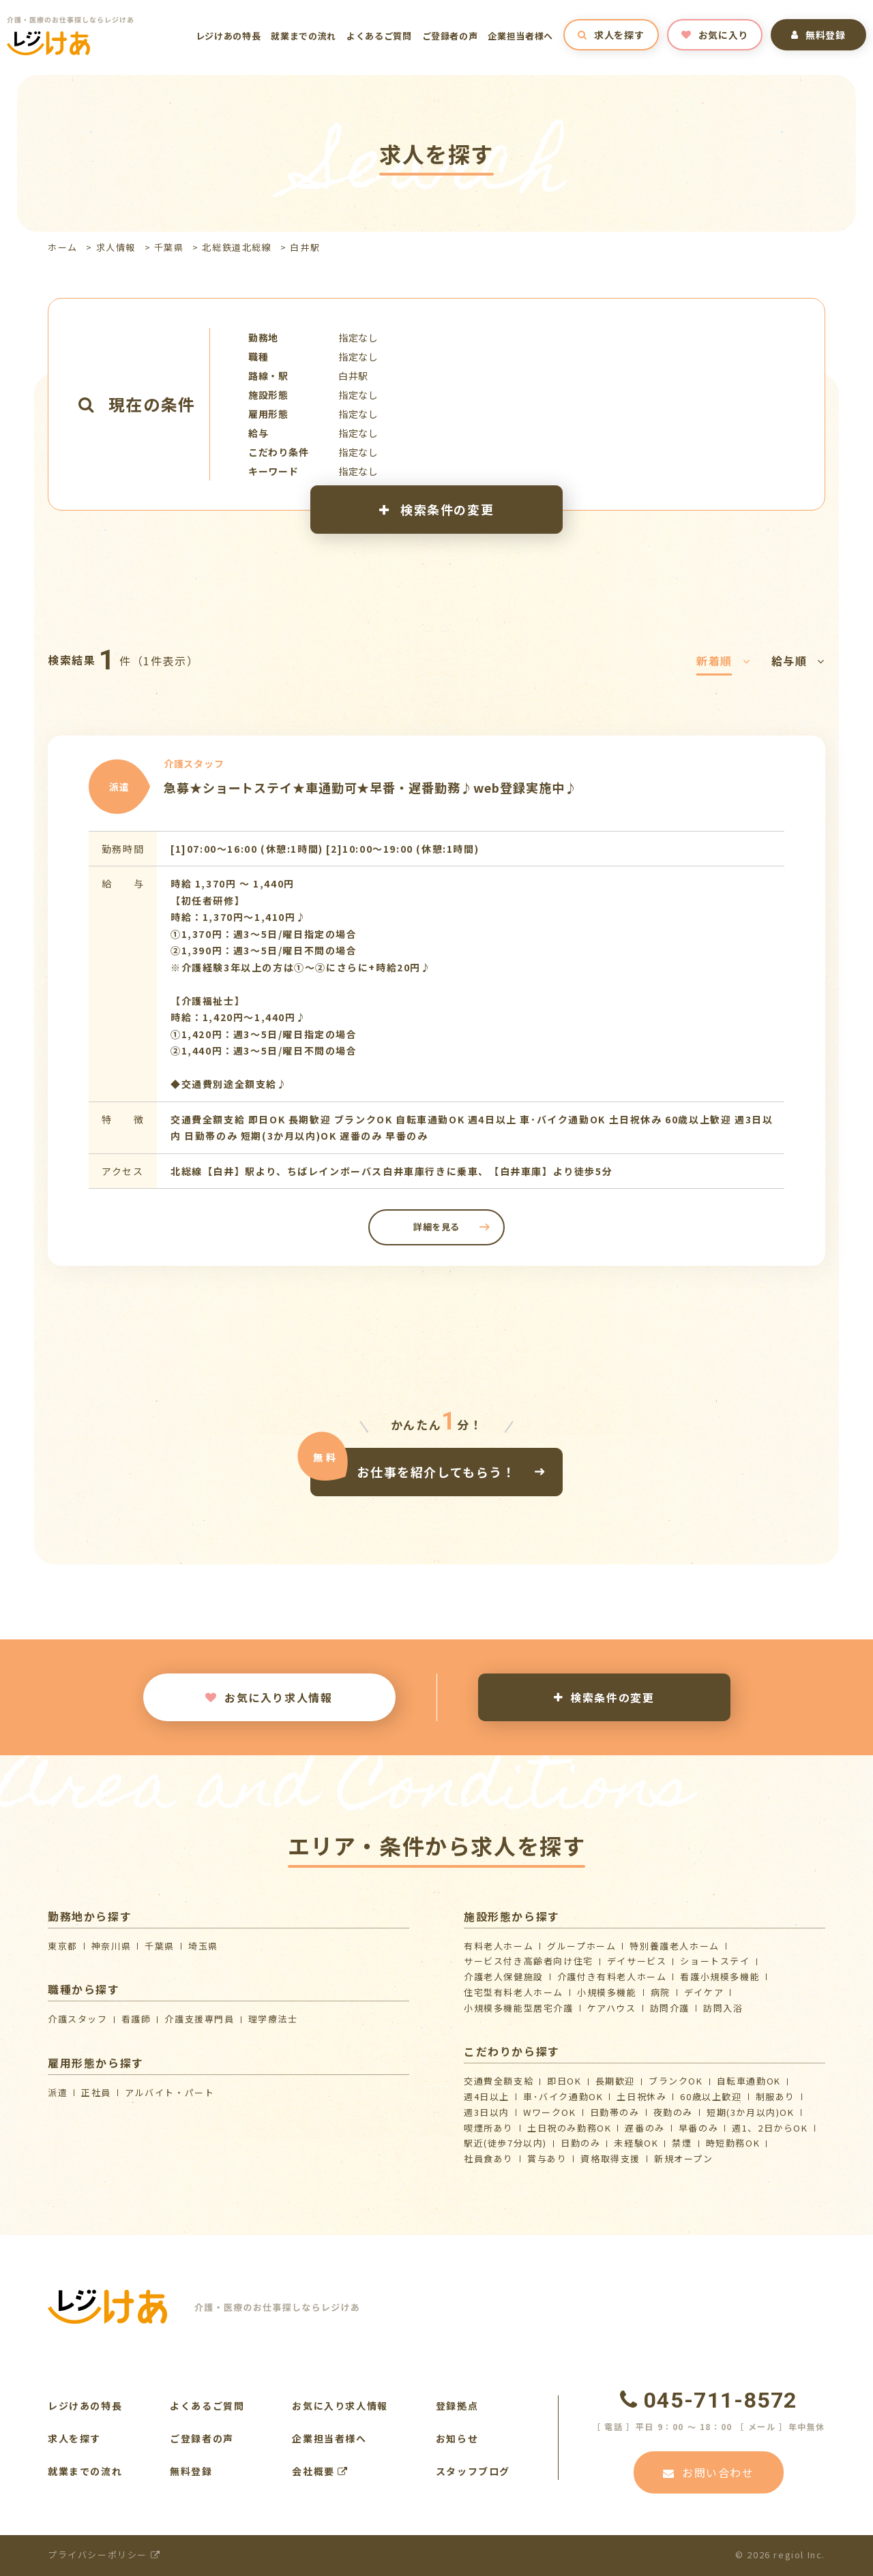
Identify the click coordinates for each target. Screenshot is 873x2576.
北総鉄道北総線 (236, 247)
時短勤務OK (733, 2142)
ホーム (63, 247)
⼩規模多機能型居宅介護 (519, 2007)
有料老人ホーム (498, 1945)
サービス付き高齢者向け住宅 (528, 1960)
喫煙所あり (489, 2127)
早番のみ (698, 2127)
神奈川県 (111, 1945)
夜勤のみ (673, 2112)
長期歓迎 (615, 2080)
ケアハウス (611, 2007)
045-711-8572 (708, 2400)
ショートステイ (715, 1960)
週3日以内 (486, 2112)
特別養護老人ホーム (674, 1945)
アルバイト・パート (169, 2092)
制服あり (775, 2096)
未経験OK (636, 2142)
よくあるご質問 (379, 35)
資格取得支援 (610, 2158)
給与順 (798, 660)
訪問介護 (670, 2007)
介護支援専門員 (199, 2018)
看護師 (136, 2018)
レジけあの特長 (228, 35)
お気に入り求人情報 (268, 1697)
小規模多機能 (607, 1992)
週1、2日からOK (770, 2127)
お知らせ (457, 2438)
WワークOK (549, 2112)
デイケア (704, 1992)
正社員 (96, 2092)
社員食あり (489, 2158)
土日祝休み (641, 2096)
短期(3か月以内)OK (751, 2112)
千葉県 (169, 247)
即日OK (564, 2080)
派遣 (58, 2092)
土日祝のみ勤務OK (569, 2127)
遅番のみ (644, 2127)
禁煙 (682, 2142)
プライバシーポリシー (104, 2554)
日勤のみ (580, 2142)
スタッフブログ (473, 2471)
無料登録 (818, 35)
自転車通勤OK (749, 2080)
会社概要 (320, 2471)
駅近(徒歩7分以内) (505, 2142)
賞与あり (547, 2158)
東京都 (63, 1945)
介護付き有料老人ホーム (612, 1976)
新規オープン (683, 2158)
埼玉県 (203, 1945)
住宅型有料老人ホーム (513, 1992)
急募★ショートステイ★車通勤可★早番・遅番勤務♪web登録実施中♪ (371, 787)
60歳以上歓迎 (710, 2096)
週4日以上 (486, 2096)
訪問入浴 (723, 2007)
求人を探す (611, 35)
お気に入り (714, 35)
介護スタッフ (78, 2018)
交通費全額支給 (498, 2080)
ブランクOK (676, 2080)
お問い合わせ (708, 2472)
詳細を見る (436, 1226)
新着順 (723, 660)
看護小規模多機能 (720, 1976)
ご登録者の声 (450, 35)
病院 (660, 1992)
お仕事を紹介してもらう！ (436, 1472)
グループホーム (581, 1945)
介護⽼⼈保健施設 (504, 1976)
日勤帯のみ (615, 2112)
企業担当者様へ (520, 35)
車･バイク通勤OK (563, 2096)
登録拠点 (457, 2405)
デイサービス (637, 1960)
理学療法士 (273, 2018)
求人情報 (116, 247)
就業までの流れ (303, 35)
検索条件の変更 (436, 509)
